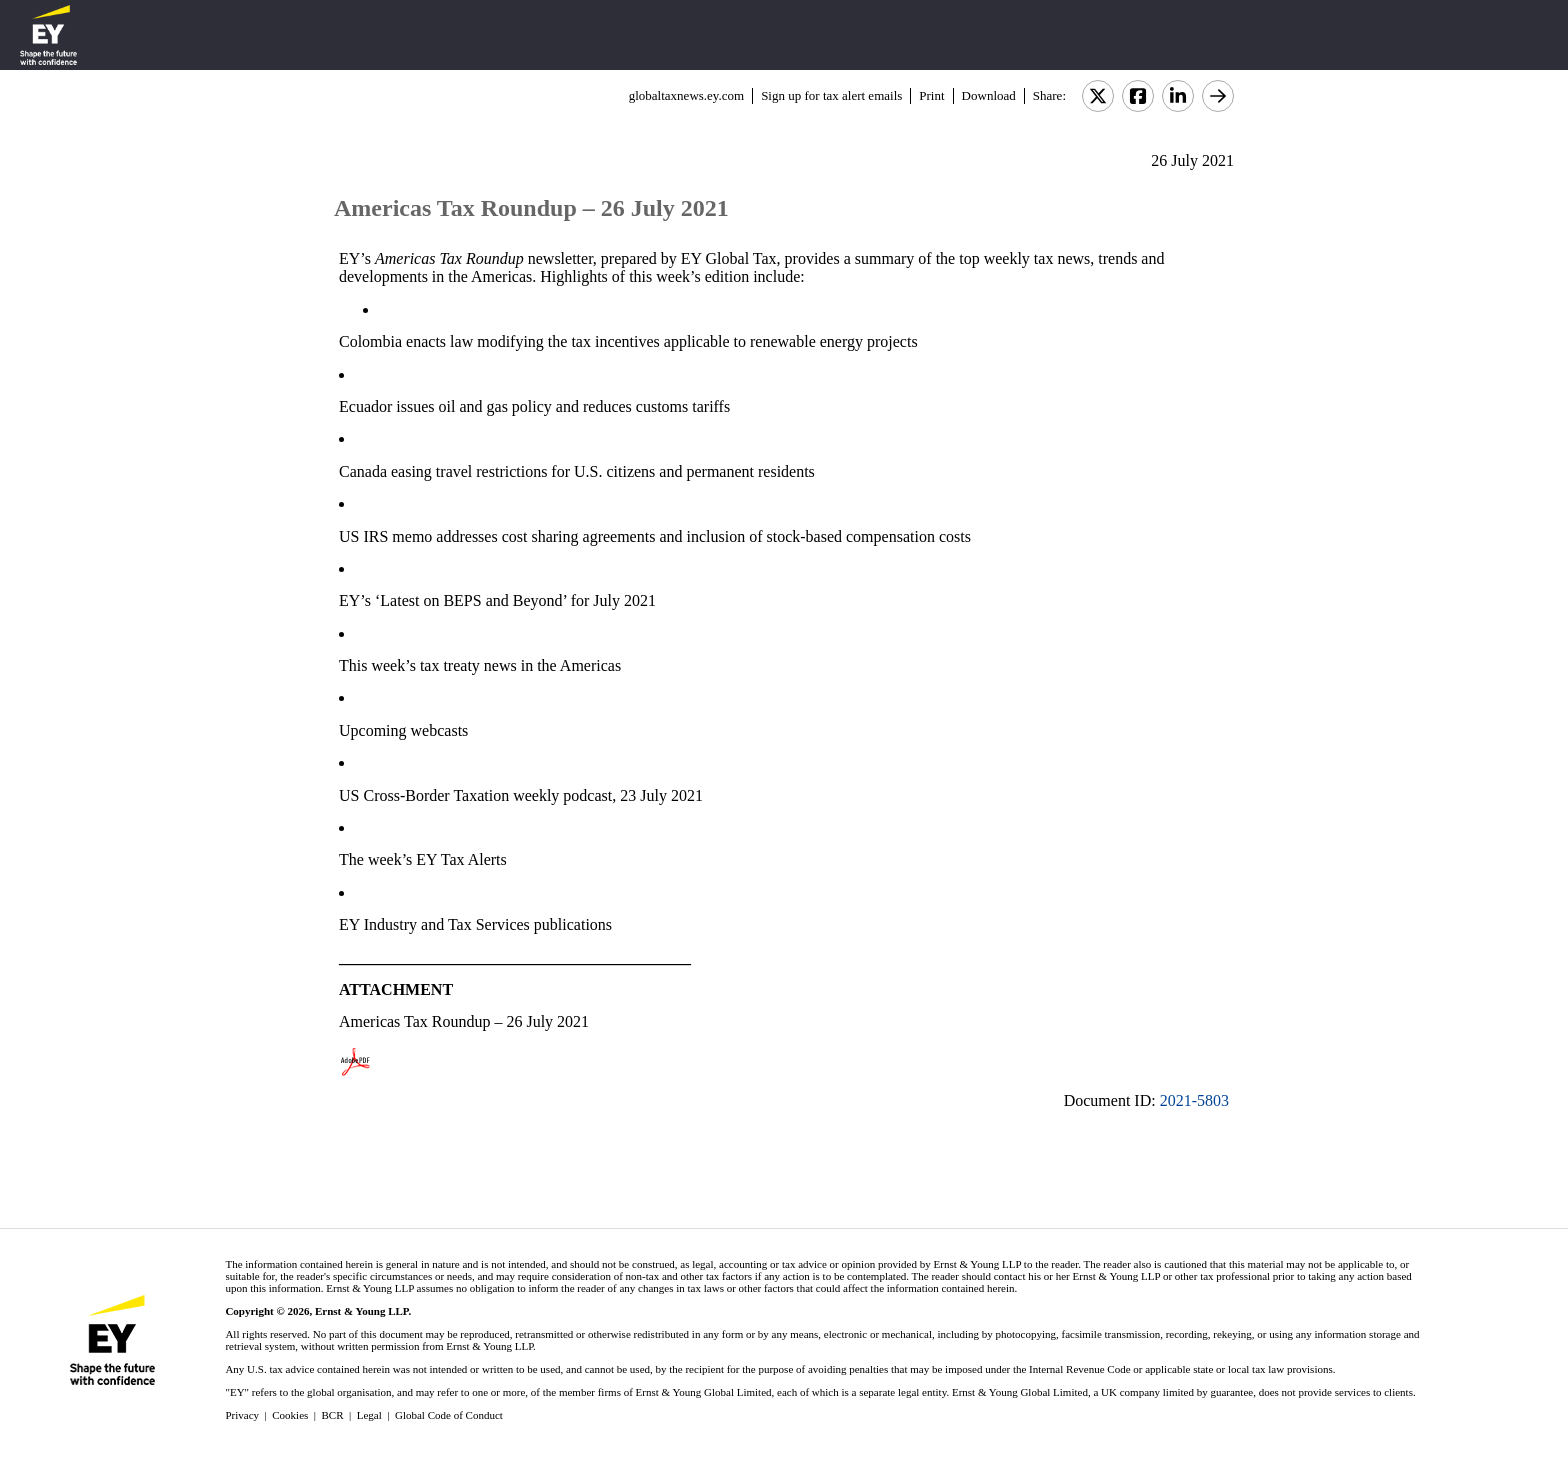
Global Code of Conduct (449, 1415)
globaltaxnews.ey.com (686, 95)
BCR (333, 1415)
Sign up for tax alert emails (831, 95)
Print (931, 95)
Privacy (242, 1415)
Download (989, 95)
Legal (369, 1415)
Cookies (290, 1415)
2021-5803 (1194, 1100)
